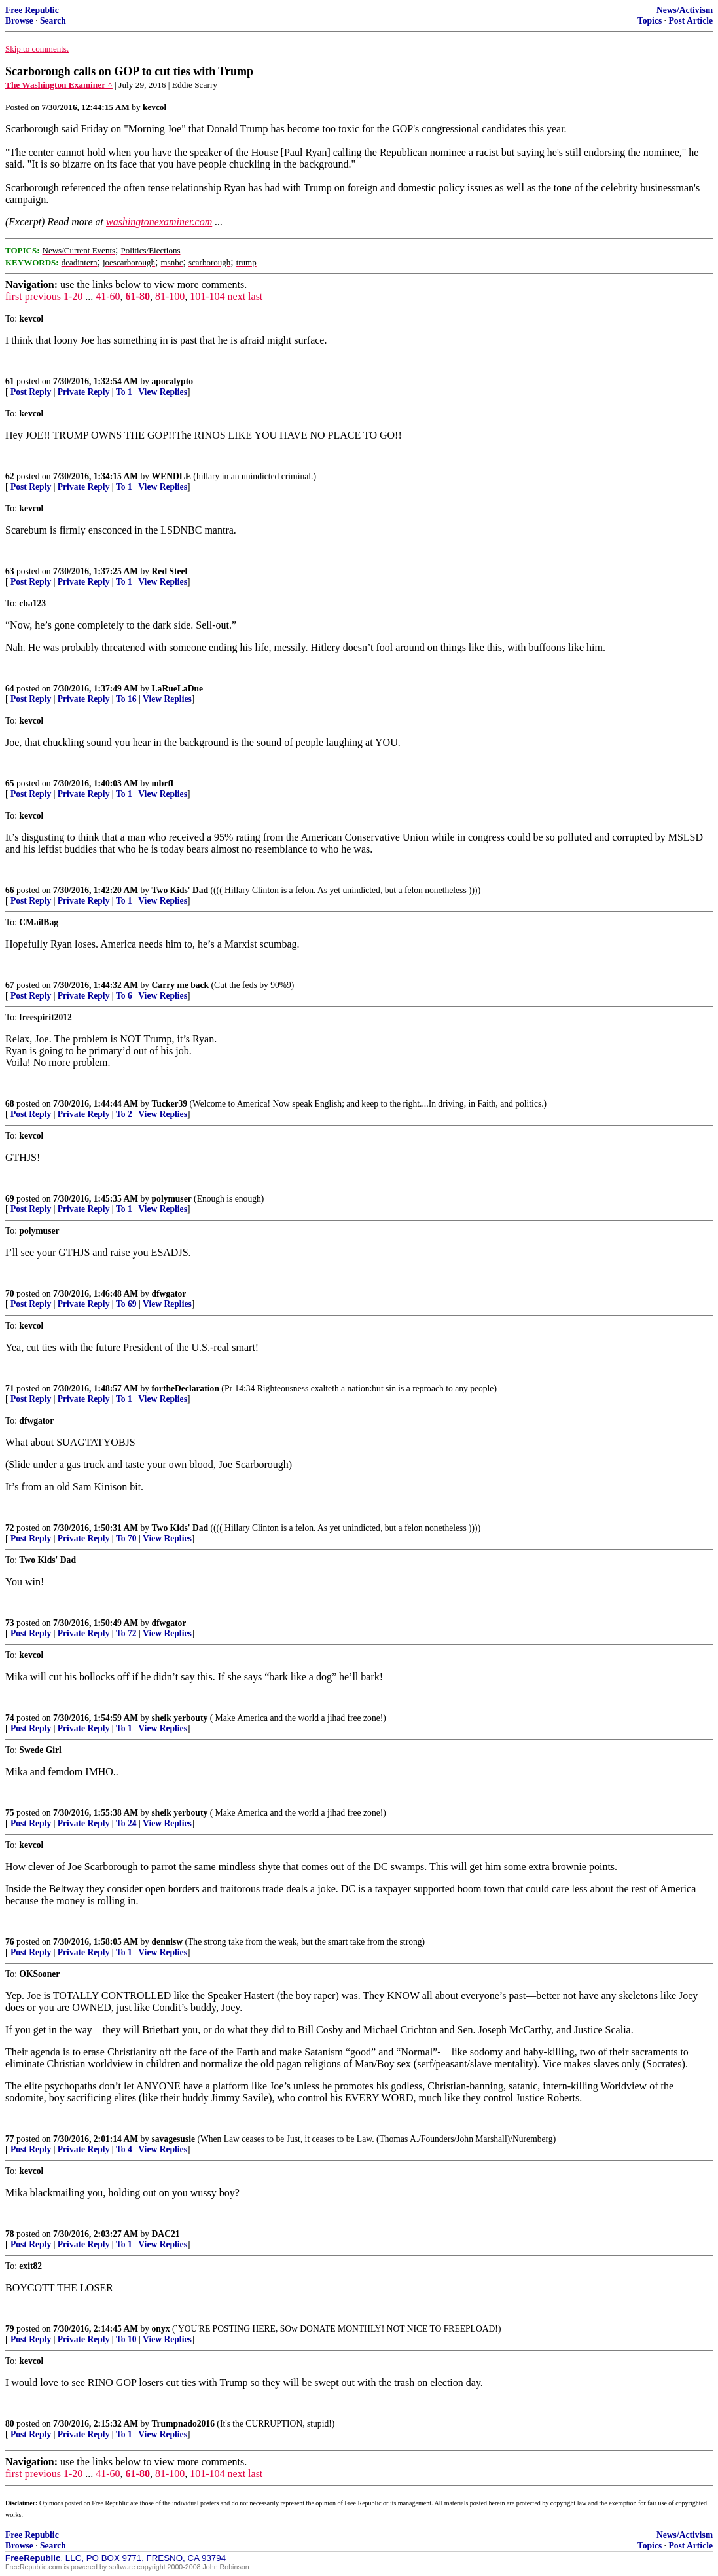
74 (9, 1718)
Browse (19, 21)
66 (9, 890)
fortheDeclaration (185, 1388)
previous (43, 296)
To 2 (124, 1114)
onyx (161, 2329)
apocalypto (172, 381)
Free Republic (32, 10)
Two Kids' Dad (180, 890)
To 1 (124, 392)
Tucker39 (170, 1104)
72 (9, 1528)
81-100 (170, 296)
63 (9, 571)
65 (9, 783)
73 (9, 1623)
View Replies (162, 392)
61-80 (138, 296)
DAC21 (166, 2234)
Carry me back (180, 985)
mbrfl (162, 783)
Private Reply (84, 392)
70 (9, 1293)
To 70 (126, 1538)
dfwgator (169, 1293)
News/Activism (684, 10)
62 (9, 476)
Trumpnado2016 (183, 2424)
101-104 (207, 296)
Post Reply (30, 392)
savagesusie (173, 2139)
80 (9, 2424)
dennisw (167, 1942)
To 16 (126, 699)
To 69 (126, 1304)
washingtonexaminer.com (159, 221)
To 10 (126, 2339)
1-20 (72, 296)
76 (9, 1942)
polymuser (172, 1199)
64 (9, 688)
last (255, 296)
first (13, 296)
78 (9, 2234)
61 (9, 381)
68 (9, 1104)
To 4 (124, 2149)
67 (9, 985)
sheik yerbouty (180, 1718)
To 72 (126, 1633)
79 (9, 2329)
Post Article (690, 21)
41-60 (108, 296)
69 (9, 1199)
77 (9, 2139)
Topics (649, 21)
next (237, 296)
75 (9, 1813)
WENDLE (171, 476)
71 (9, 1388)
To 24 (126, 1823)
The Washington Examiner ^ (59, 85)
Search (53, 21)
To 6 (124, 996)
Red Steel (170, 571)
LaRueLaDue (178, 688)
